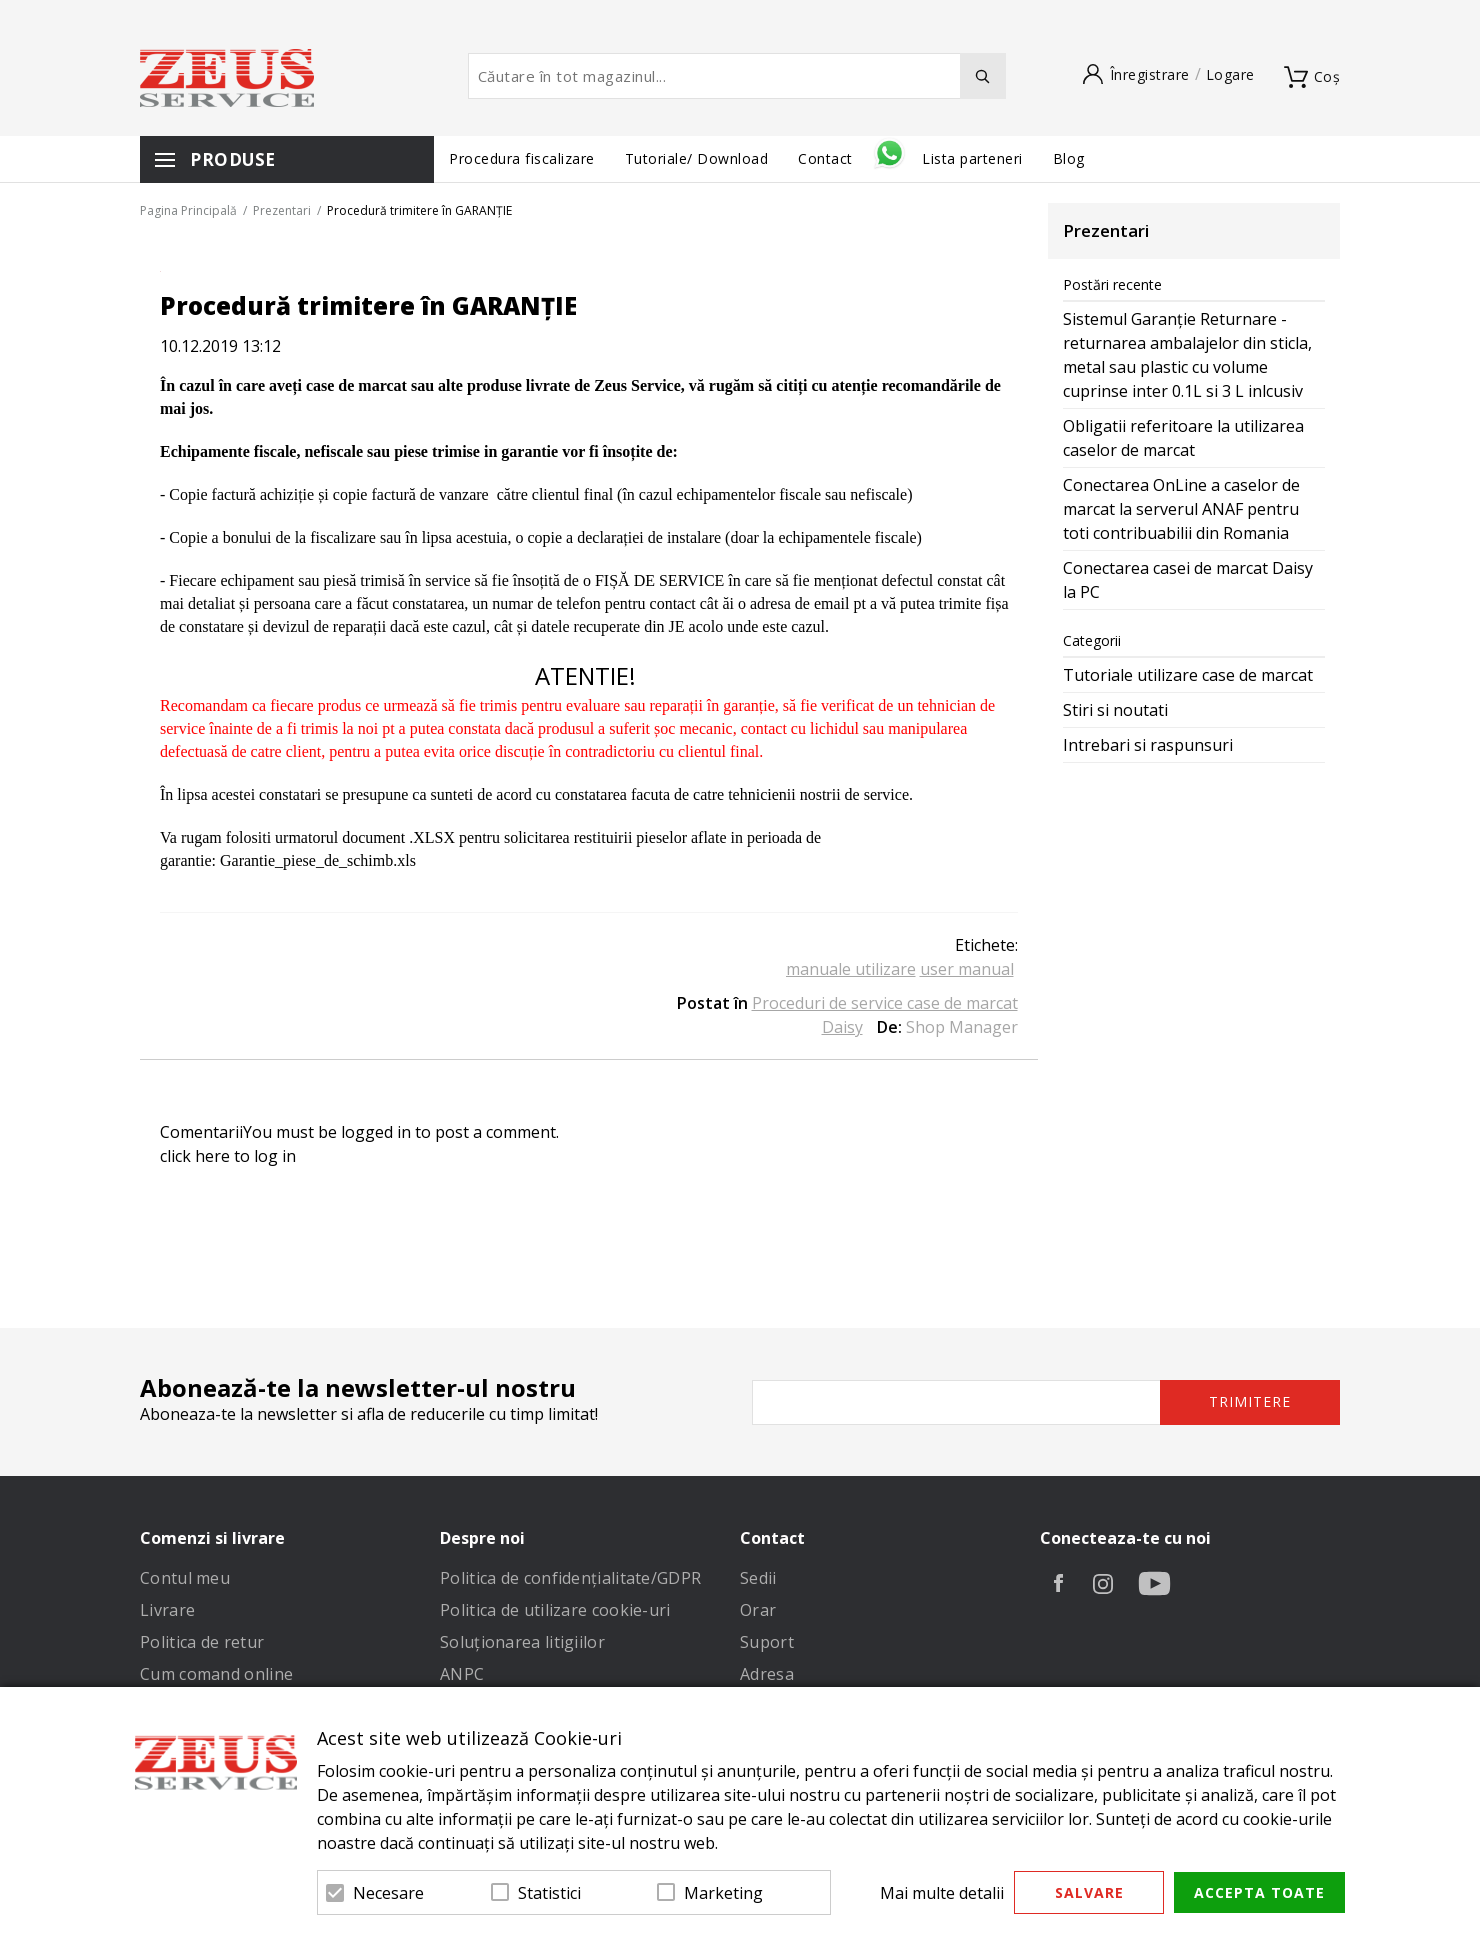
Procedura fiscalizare (522, 158)
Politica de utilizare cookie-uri (555, 1610)
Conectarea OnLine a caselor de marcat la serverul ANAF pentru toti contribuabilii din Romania (1181, 509)
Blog (1069, 158)
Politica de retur (202, 1642)
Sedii (758, 1578)
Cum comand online (216, 1674)
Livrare (167, 1610)
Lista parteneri (972, 158)
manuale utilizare (851, 969)
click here (195, 1156)
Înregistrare (1150, 74)
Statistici (549, 1893)
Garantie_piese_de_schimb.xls (318, 860)
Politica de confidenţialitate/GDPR (570, 1578)
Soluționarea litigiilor (522, 1642)
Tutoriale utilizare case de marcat (1188, 675)
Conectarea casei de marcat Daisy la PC (1188, 580)
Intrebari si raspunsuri (1148, 745)
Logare (1230, 74)
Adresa (767, 1674)
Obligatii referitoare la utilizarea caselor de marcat (1183, 438)
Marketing (723, 1893)
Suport (767, 1642)
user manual (967, 969)
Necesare (388, 1893)
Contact (827, 158)
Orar (758, 1610)
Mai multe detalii (942, 1893)
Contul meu (185, 1578)
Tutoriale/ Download (697, 158)
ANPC (462, 1674)
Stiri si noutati (1115, 710)
